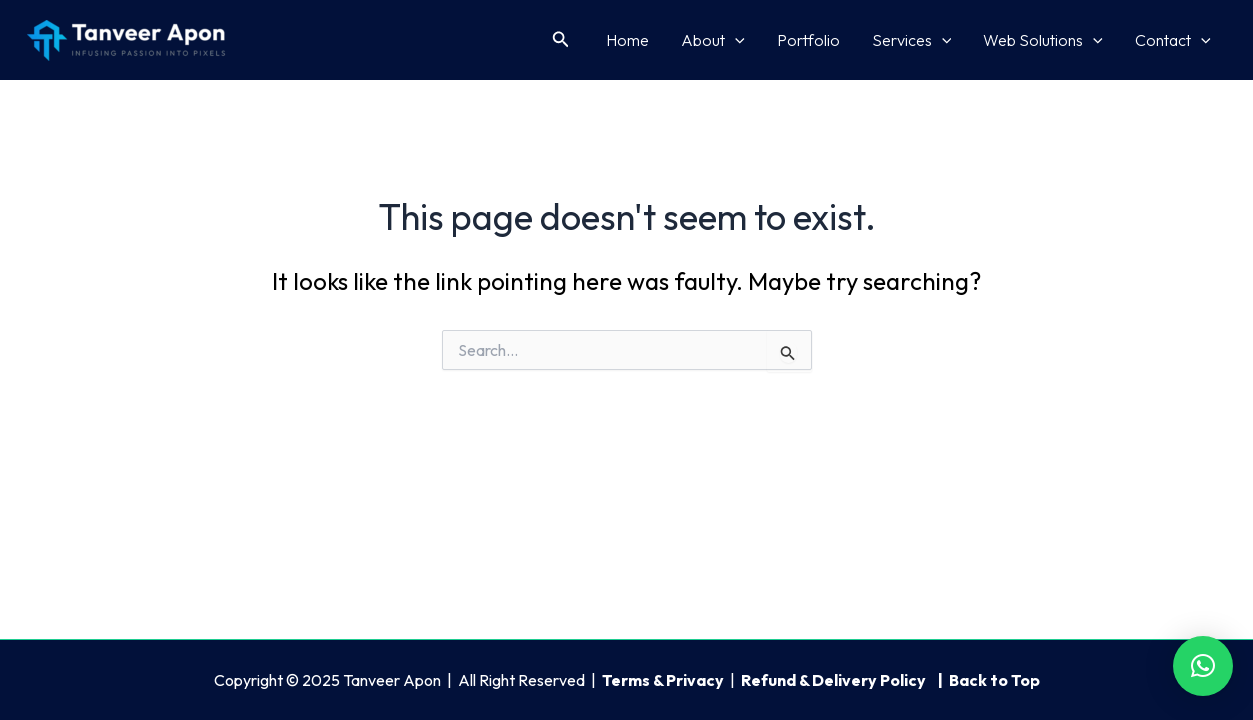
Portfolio (808, 40)
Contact (1173, 40)
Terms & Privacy (663, 680)
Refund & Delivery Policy (835, 680)
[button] (561, 40)
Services (912, 40)
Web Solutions (1043, 40)
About (713, 40)
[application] (735, 40)
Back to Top (994, 680)
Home (627, 40)
